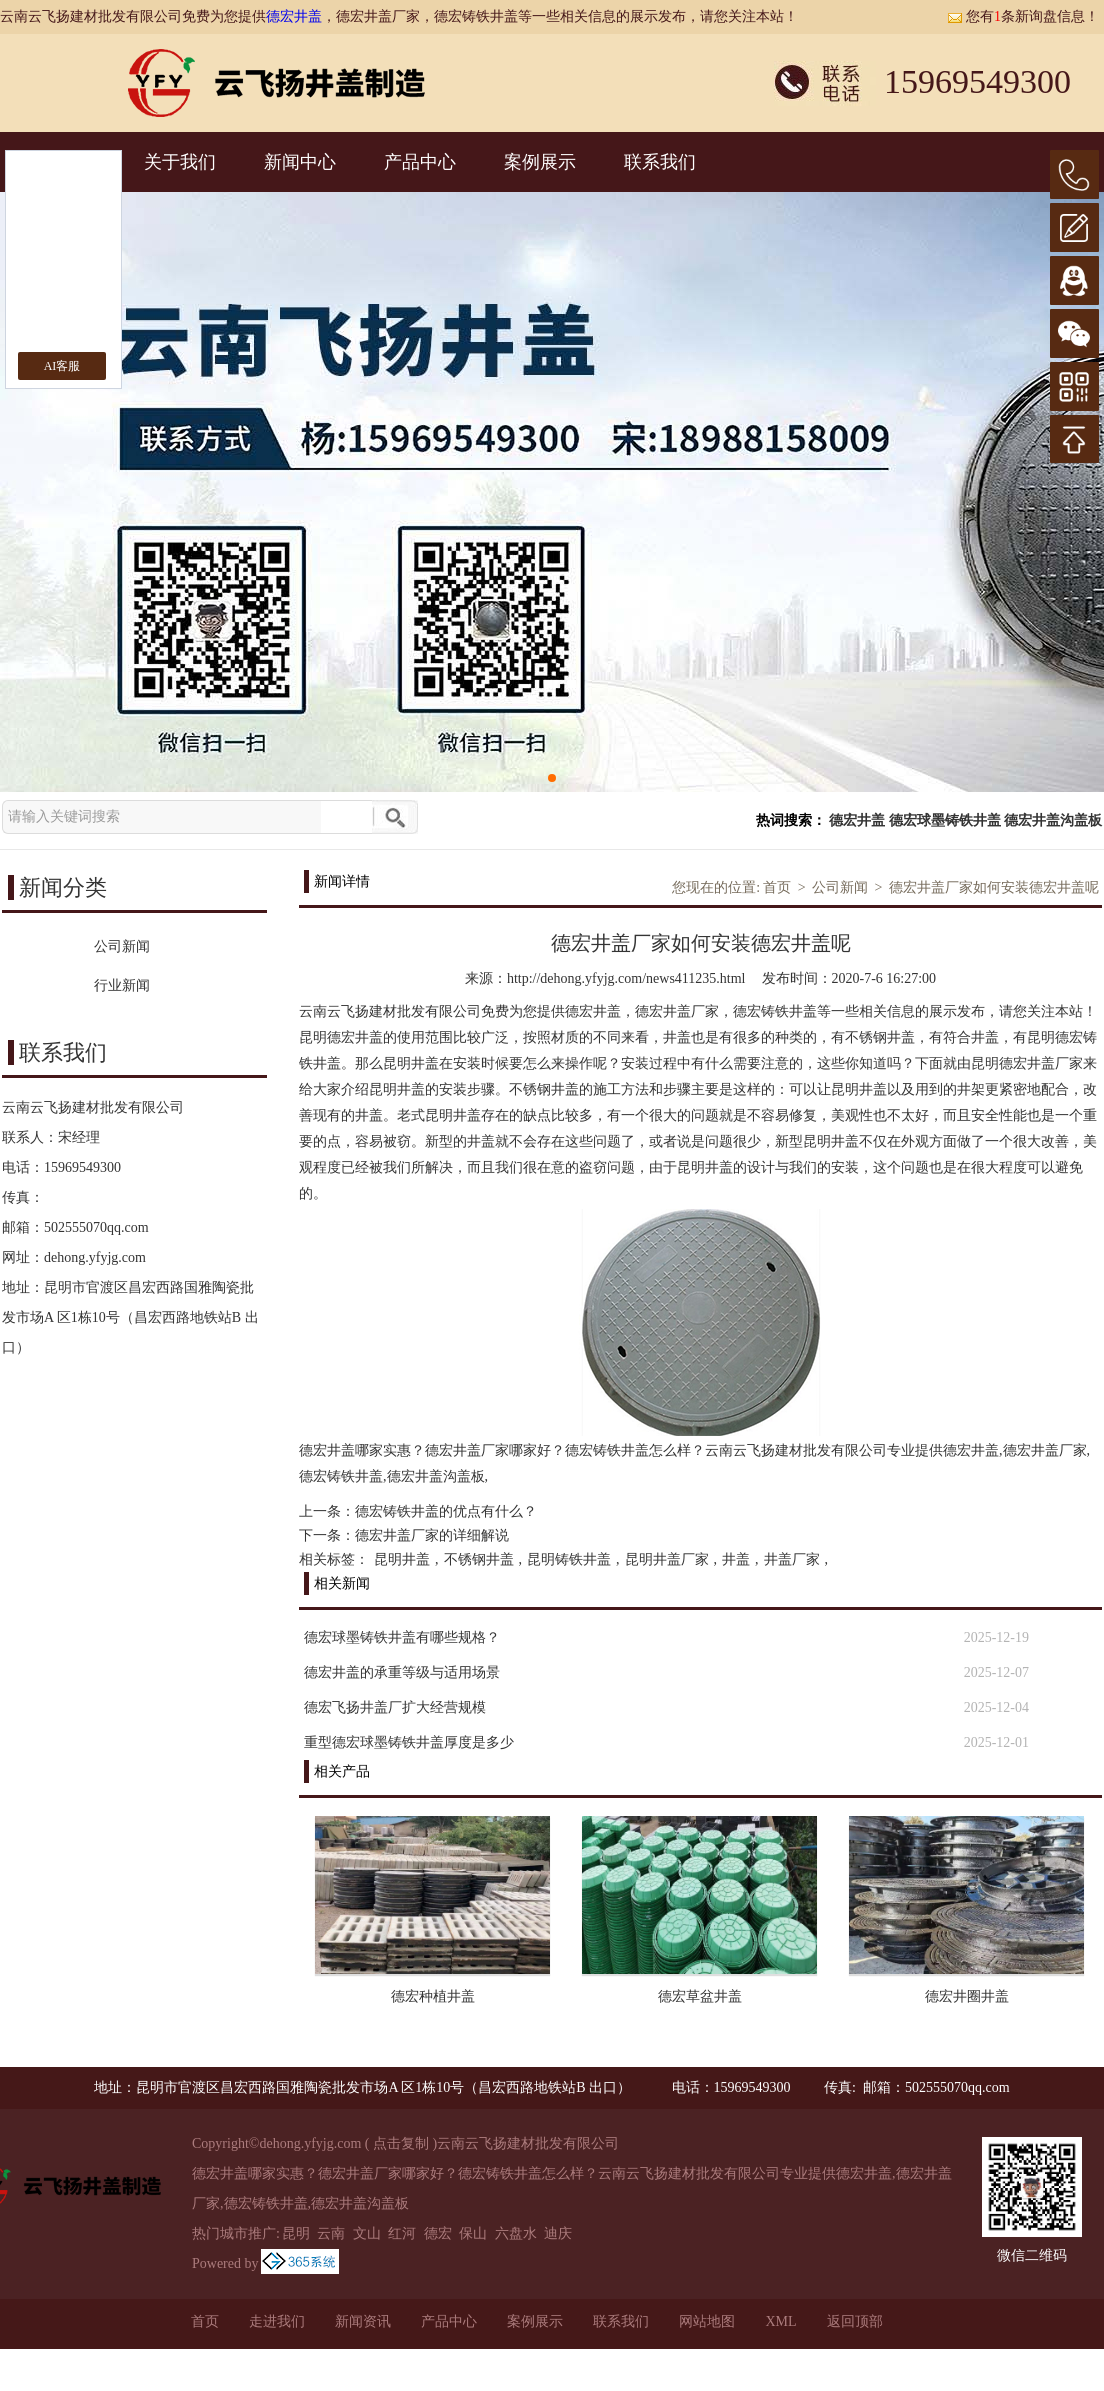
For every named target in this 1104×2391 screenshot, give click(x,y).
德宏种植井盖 (433, 1996)
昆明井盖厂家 (667, 1559)
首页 (777, 887)
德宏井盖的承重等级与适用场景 (402, 1672)
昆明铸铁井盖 (569, 1559)
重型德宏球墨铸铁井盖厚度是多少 (409, 1742)
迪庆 (558, 2233)
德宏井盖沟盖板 (1053, 820)
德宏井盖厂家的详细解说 (432, 1535)
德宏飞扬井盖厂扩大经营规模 (395, 1707)
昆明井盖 (402, 1559)
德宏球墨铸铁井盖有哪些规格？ (402, 1637)
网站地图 (707, 2321)
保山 (473, 2233)
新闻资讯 (363, 2321)
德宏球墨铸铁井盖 (945, 820)
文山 (367, 2233)
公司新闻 (840, 887)
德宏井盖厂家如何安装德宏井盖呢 (994, 887)
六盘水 (516, 2233)
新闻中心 (300, 162)
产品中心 (420, 162)
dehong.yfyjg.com (95, 1257)
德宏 (438, 2233)
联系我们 (660, 162)
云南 (331, 2233)
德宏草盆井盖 (700, 1996)
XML (780, 2321)
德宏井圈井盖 (967, 1996)
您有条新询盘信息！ (1023, 16)
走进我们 (277, 2321)
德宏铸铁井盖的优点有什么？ (446, 1511)
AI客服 (62, 366)
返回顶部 (855, 2321)
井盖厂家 (792, 1559)
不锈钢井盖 (479, 1559)
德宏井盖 (294, 16)
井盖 (736, 1559)
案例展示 (540, 162)
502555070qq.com (96, 1227)
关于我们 (180, 162)
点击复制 (401, 2143)
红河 (402, 2233)
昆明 (296, 2233)
